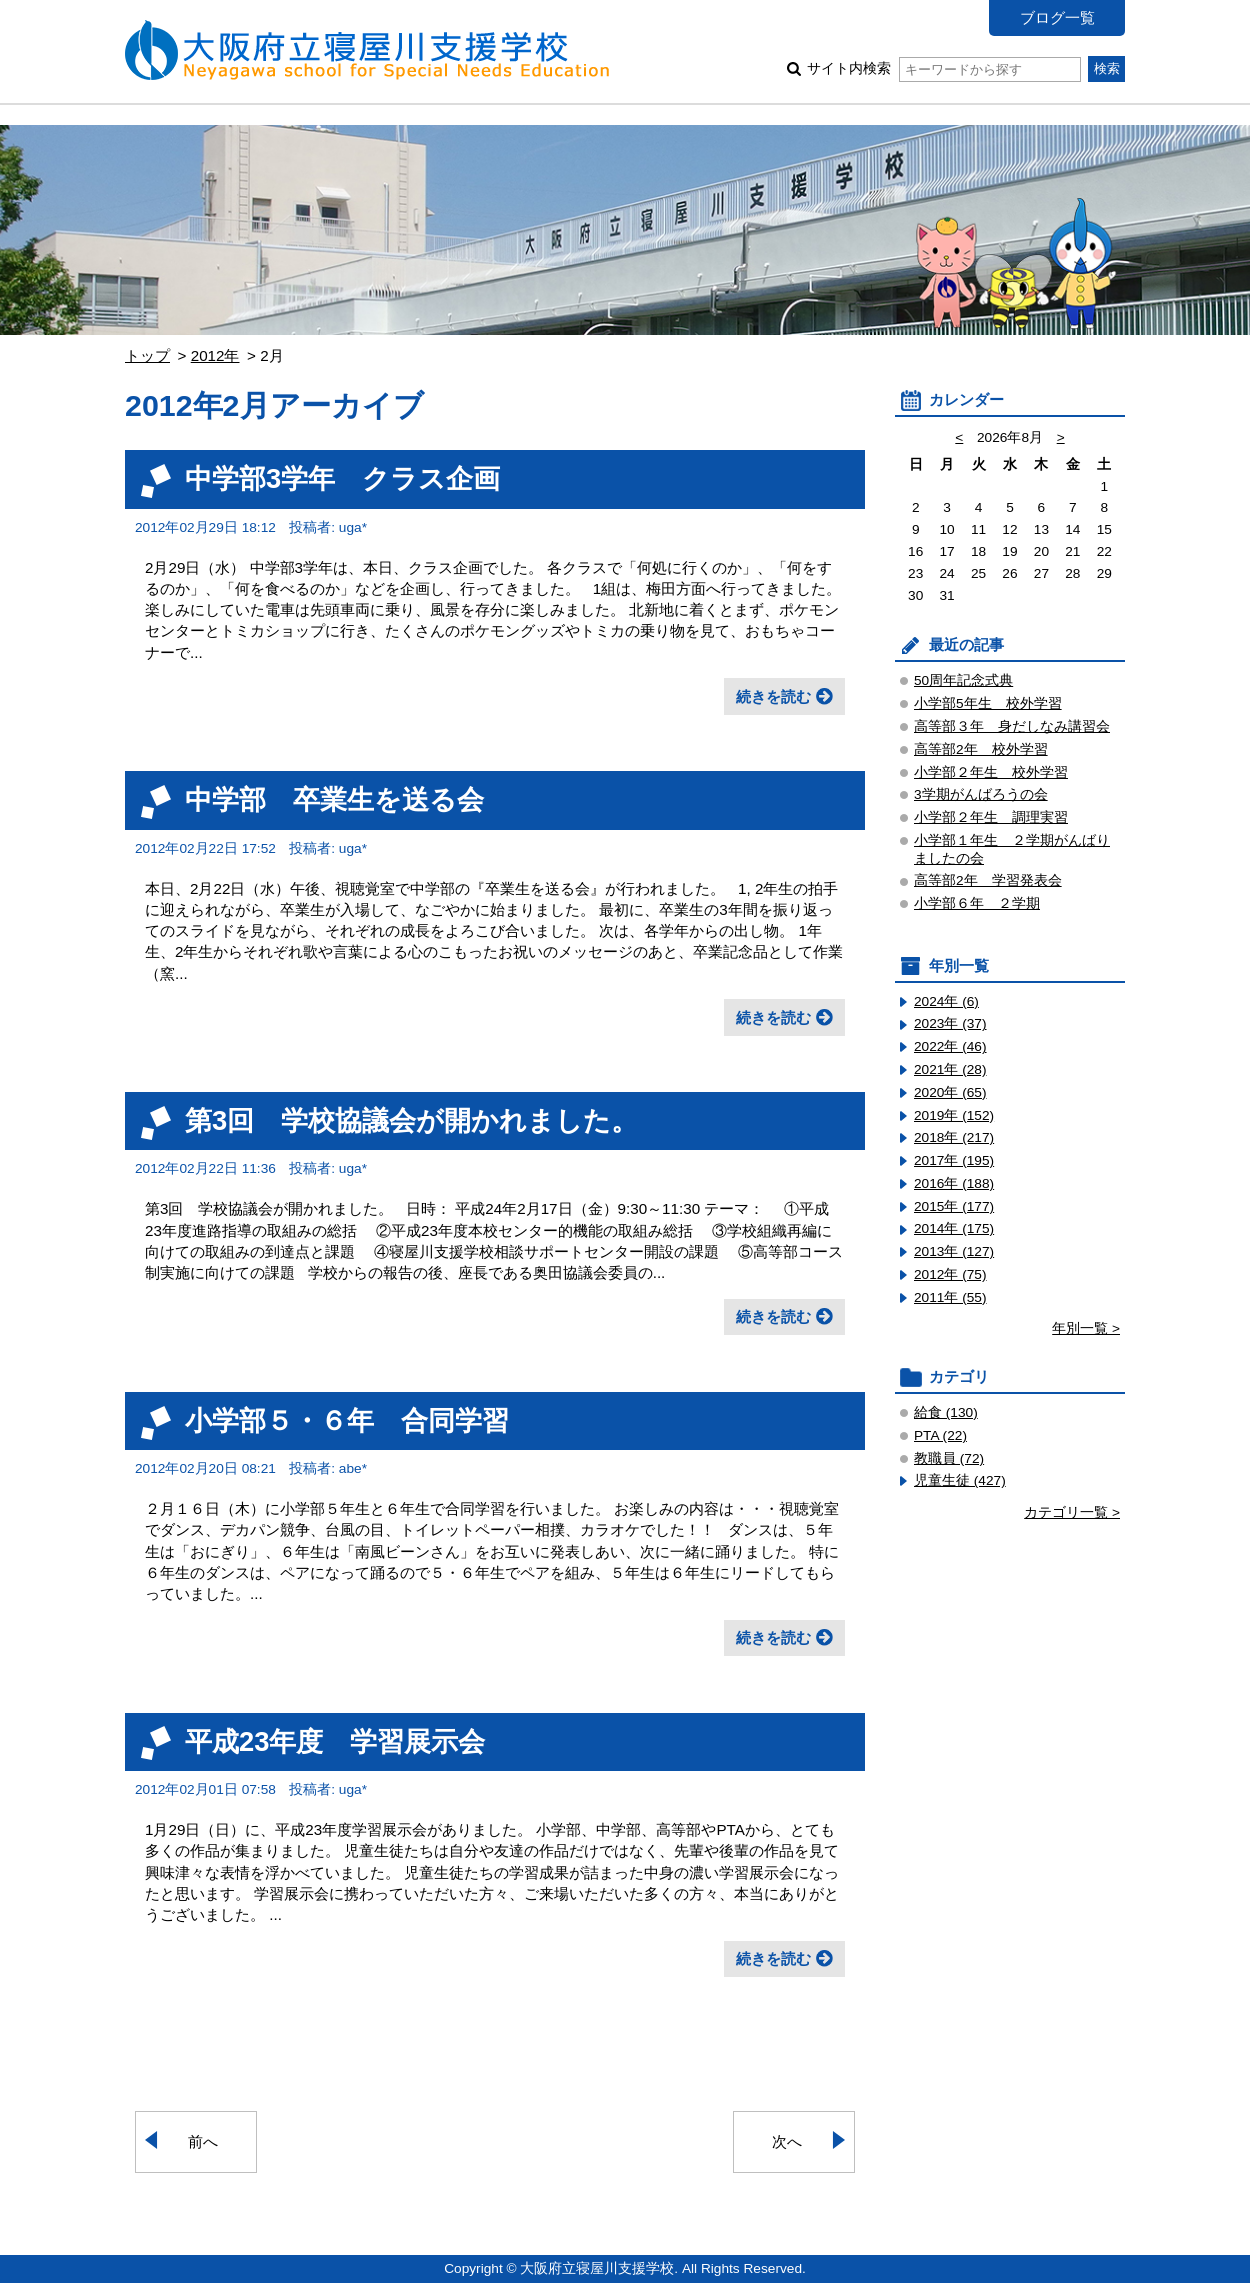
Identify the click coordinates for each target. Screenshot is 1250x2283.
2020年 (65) (950, 1092)
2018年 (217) (954, 1137)
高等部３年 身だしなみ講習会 (1012, 726)
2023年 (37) (950, 1023)
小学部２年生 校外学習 (991, 772)
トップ (147, 355)
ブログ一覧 (1057, 17)
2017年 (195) (954, 1160)
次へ (787, 2141)
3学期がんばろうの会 (981, 794)
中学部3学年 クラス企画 (342, 478)
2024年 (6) (946, 1001)
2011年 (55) (950, 1297)
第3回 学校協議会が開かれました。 (411, 1120)
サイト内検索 (943, 68)
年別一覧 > (1086, 1328)
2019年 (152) (954, 1115)
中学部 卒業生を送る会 (334, 799)
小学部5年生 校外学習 (988, 703)
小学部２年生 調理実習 (991, 817)
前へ (203, 2141)
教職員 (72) (949, 1458)
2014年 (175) (954, 1228)
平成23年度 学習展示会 (335, 1741)
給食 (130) (946, 1412)
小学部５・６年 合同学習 (347, 1420)
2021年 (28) (950, 1069)
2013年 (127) (954, 1251)
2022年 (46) (950, 1046)
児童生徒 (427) (960, 1480)
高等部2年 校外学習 (981, 749)
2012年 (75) (950, 1274)
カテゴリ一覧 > (1072, 1512)
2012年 (215, 355)
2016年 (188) (954, 1183)
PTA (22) (940, 1435)
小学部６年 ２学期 (977, 903)
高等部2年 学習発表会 (988, 880)
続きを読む (773, 696)
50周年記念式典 (963, 680)
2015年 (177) (954, 1206)
